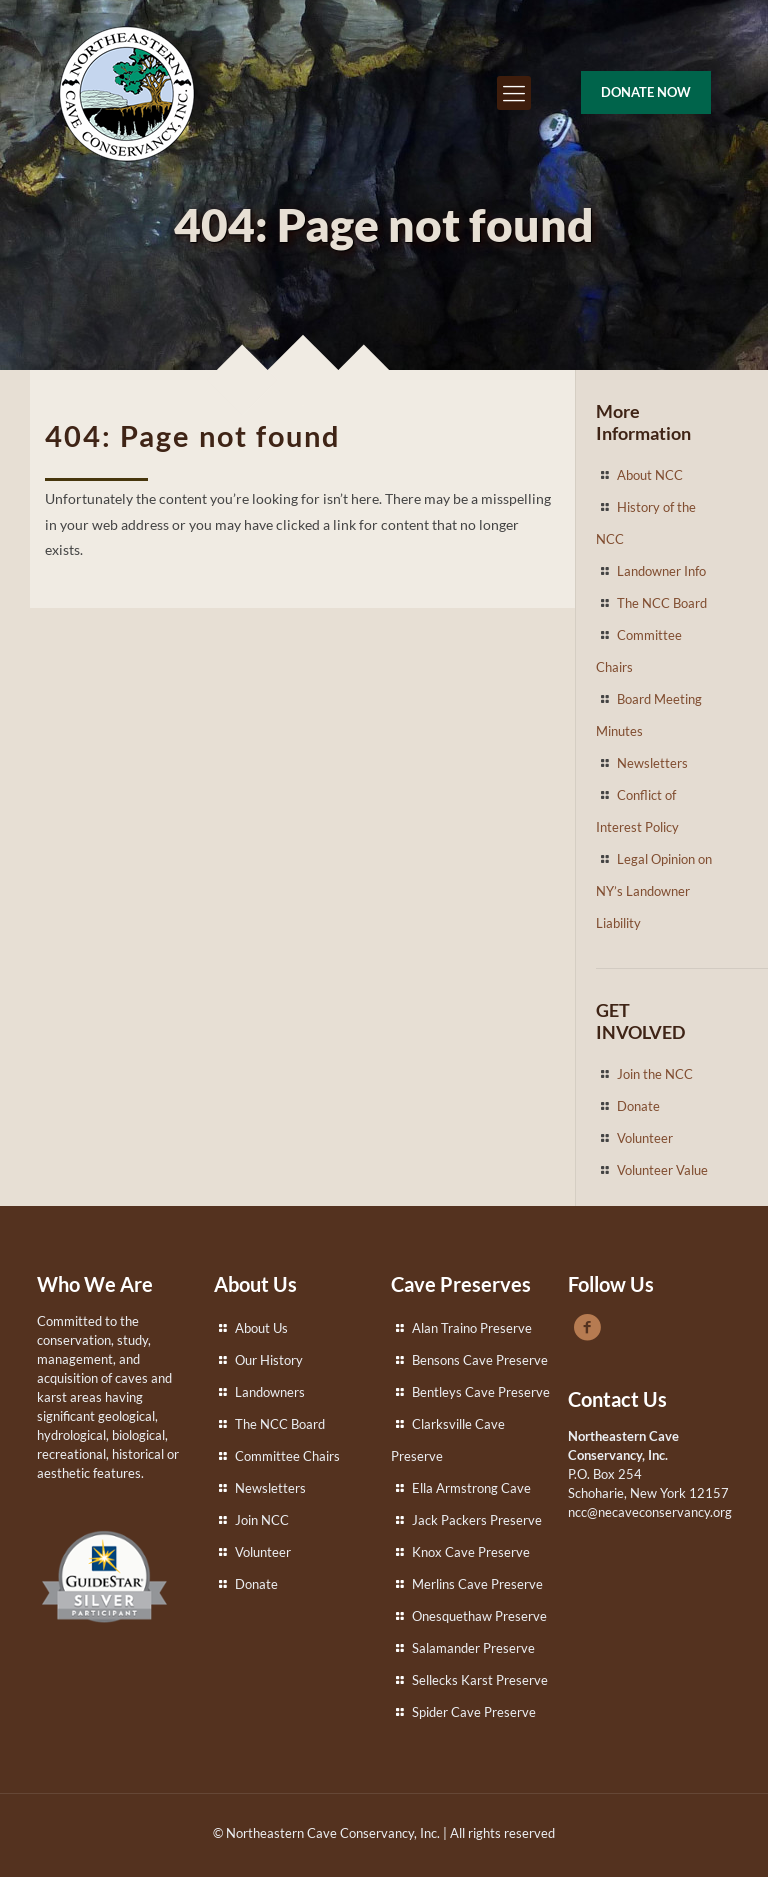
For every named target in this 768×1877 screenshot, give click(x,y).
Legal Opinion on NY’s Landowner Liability (654, 891)
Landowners (270, 1392)
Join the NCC (655, 1074)
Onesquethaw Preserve (479, 1616)
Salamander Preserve (473, 1648)
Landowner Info (661, 571)
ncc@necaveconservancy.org (650, 1512)
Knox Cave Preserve (471, 1552)
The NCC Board (662, 603)
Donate (638, 1106)
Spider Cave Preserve (474, 1712)
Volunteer (645, 1138)
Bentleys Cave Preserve (481, 1392)
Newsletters (652, 763)
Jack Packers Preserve (477, 1520)
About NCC (650, 475)
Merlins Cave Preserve (477, 1584)
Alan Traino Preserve (472, 1328)
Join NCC (262, 1520)
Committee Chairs (287, 1456)
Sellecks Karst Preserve (480, 1680)
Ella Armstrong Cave (471, 1488)
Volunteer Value (662, 1170)
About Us (261, 1328)
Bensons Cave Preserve (480, 1360)
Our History (269, 1360)
